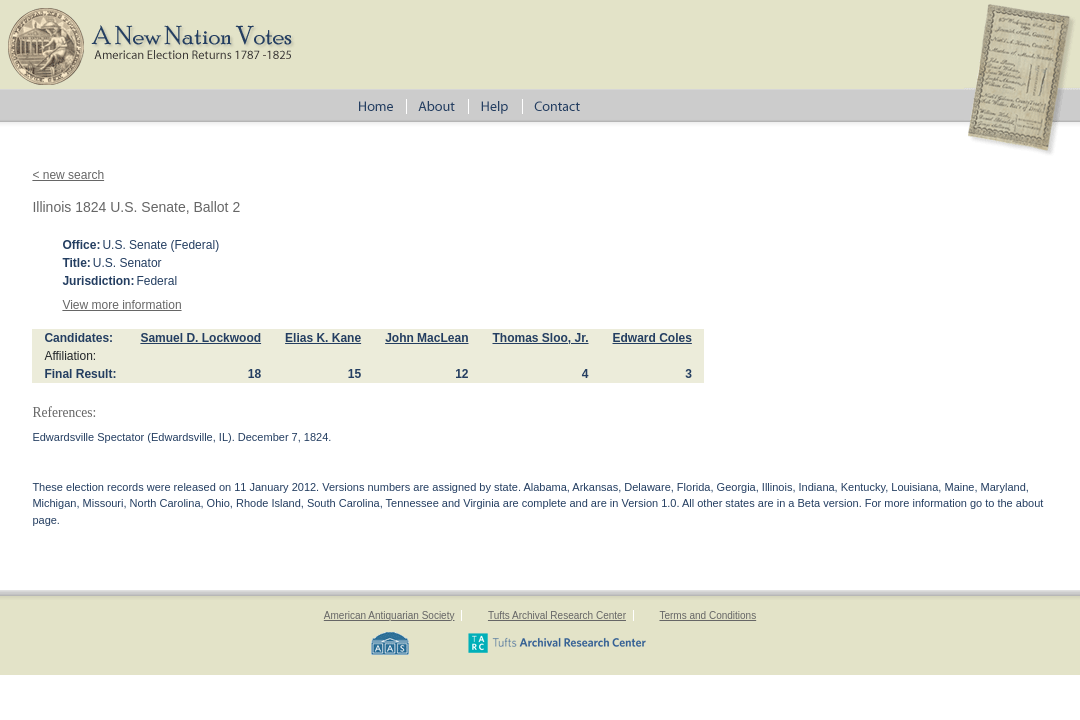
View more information (121, 305)
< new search (68, 175)
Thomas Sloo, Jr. (540, 338)
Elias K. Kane (323, 338)
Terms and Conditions (707, 615)
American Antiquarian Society (389, 615)
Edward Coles (652, 338)
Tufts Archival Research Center (557, 615)
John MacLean (426, 338)
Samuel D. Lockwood (200, 338)
